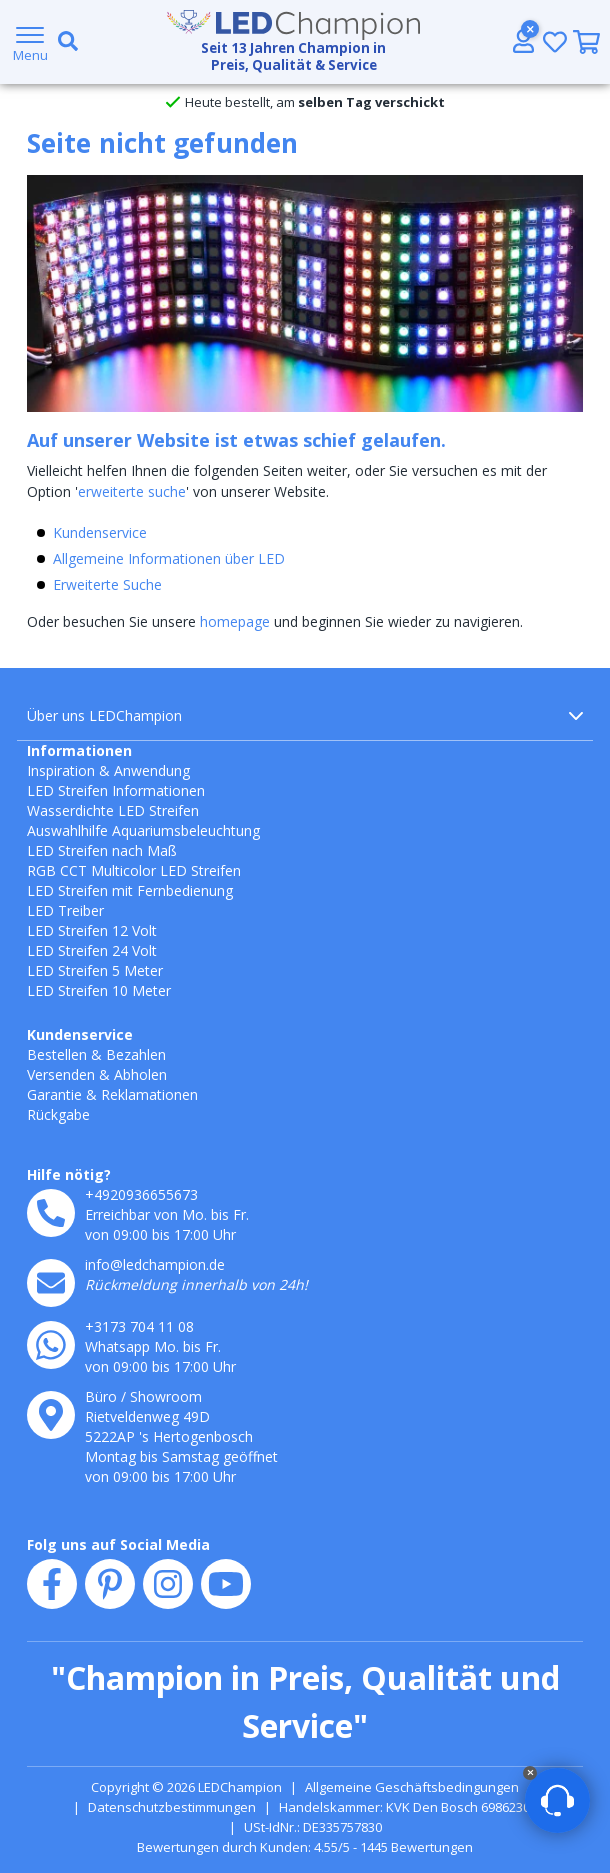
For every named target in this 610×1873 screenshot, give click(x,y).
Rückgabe (58, 1114)
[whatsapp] (51, 1345)
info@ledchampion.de (155, 1264)
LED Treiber (65, 910)
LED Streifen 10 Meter (99, 990)
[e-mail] (51, 1283)
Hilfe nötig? (69, 1174)
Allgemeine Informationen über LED (169, 558)
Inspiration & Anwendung (108, 770)
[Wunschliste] (555, 41)
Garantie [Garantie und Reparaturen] (54, 1094)
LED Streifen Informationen (116, 790)
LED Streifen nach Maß (102, 850)
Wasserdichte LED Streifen (113, 810)
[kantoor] (51, 1415)
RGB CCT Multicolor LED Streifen (134, 870)
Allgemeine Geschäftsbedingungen (412, 1787)
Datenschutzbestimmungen (172, 1807)
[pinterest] (110, 1584)
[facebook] (52, 1584)
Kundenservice (100, 532)
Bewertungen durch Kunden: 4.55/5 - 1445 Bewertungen (305, 1847)
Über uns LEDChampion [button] (305, 716)
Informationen (79, 750)
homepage (235, 621)
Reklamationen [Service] (149, 1094)
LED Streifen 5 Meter (95, 970)
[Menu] (30, 42)
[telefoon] (51, 1213)
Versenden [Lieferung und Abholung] (61, 1074)
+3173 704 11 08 (139, 1326)
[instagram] (168, 1584)
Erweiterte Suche (107, 584)
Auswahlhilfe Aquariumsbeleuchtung (143, 830)
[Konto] (523, 41)
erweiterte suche (132, 491)
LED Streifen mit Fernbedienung (130, 890)
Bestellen (57, 1054)
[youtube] (226, 1584)
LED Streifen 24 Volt (92, 950)
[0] (586, 42)
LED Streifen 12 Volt (92, 930)
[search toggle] (64, 42)
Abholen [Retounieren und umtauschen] (140, 1074)
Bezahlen (136, 1054)
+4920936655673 (141, 1194)
